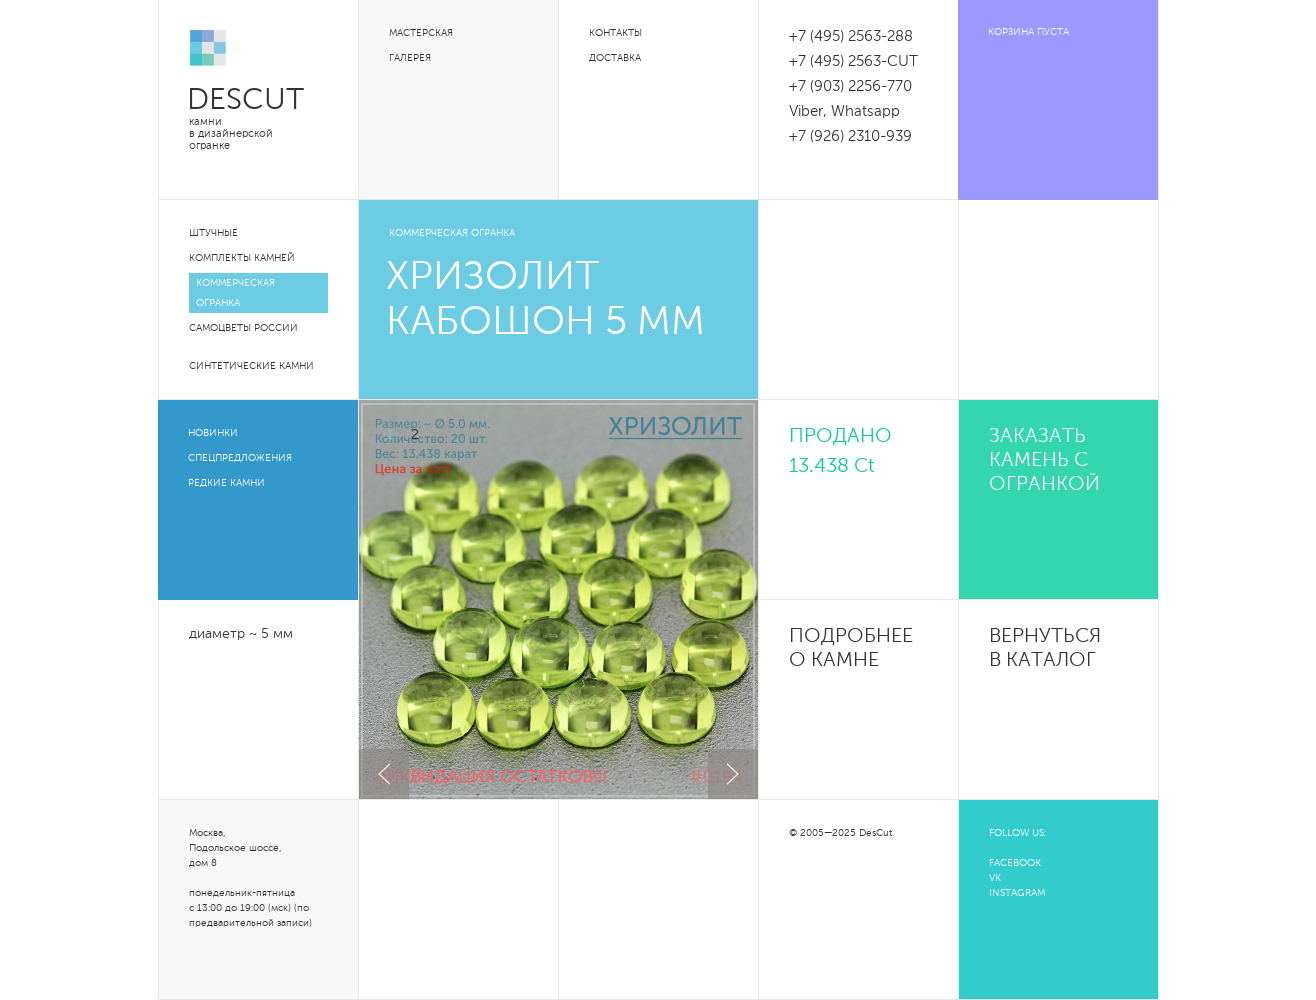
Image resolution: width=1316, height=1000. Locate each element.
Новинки (213, 433)
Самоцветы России (243, 328)
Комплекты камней (242, 258)
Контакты (615, 33)
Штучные (213, 233)
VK (995, 878)
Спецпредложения (240, 458)
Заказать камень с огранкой (1044, 461)
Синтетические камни (251, 366)
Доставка (615, 58)
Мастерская (421, 33)
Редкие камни (226, 483)
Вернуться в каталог (1045, 649)
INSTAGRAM (1017, 893)
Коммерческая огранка (235, 293)
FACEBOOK (1015, 863)
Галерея (410, 58)
